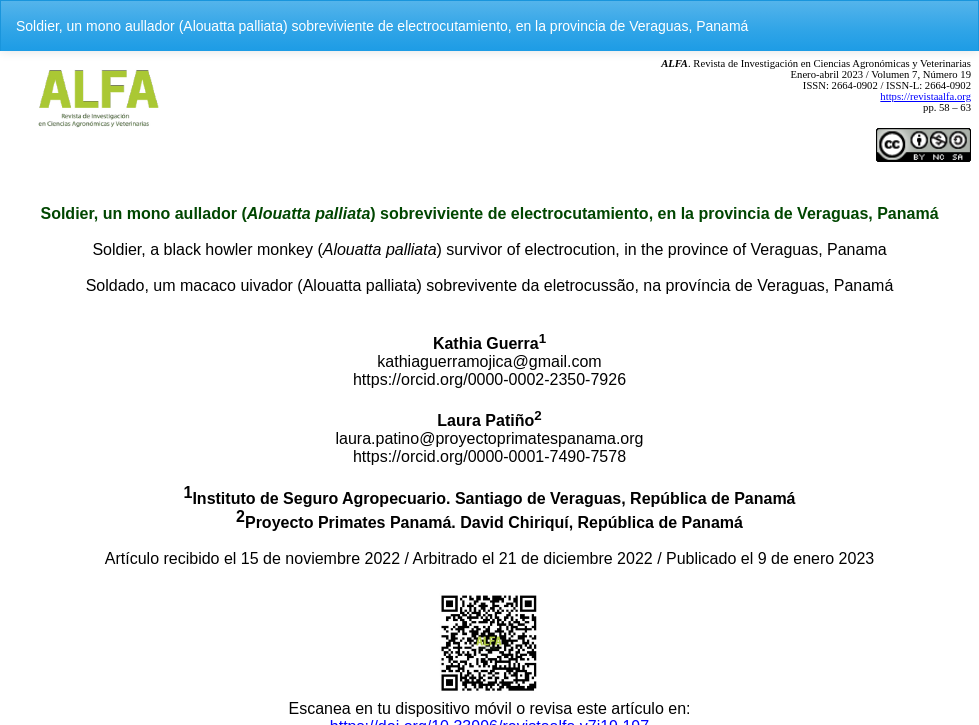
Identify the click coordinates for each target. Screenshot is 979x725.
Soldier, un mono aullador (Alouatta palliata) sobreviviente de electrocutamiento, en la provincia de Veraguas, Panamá (382, 26)
